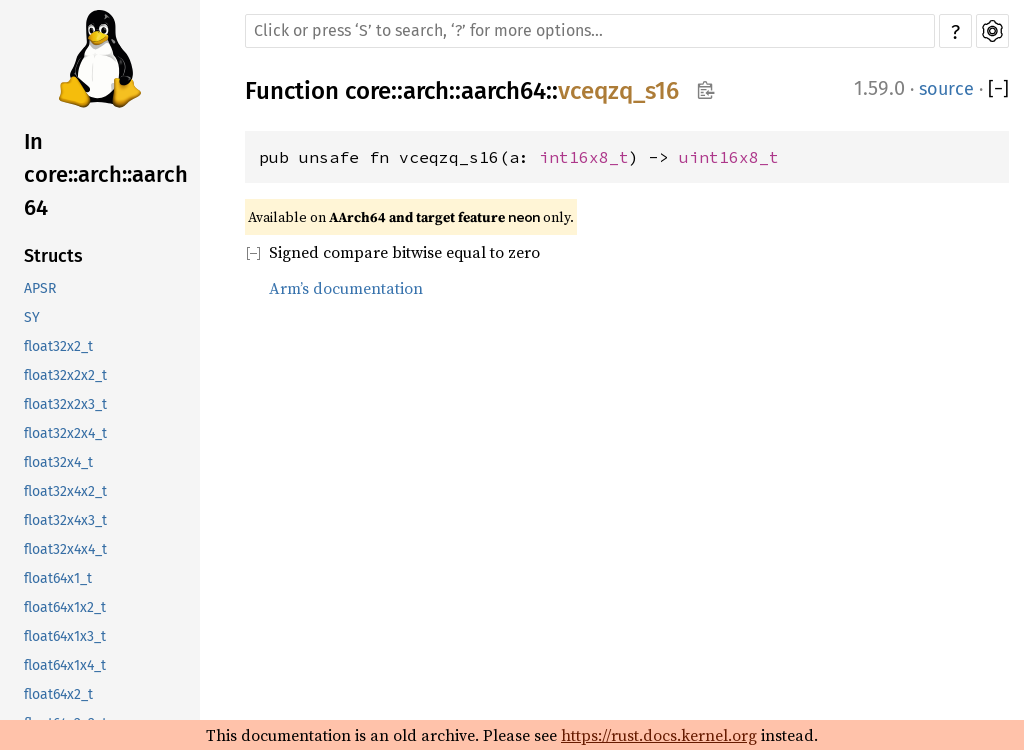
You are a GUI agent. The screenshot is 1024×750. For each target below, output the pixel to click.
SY (32, 317)
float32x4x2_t (65, 491)
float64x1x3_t (65, 636)
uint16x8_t (729, 157)
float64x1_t (58, 578)
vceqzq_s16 (618, 91)
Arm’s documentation (346, 288)
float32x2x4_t (65, 433)
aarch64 (503, 91)
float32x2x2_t (65, 375)
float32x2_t (58, 346)
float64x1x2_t (65, 607)
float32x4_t (58, 462)
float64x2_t (58, 694)
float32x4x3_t (65, 520)
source (946, 89)
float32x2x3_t (65, 404)
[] (998, 89)
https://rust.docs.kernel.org (659, 735)
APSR (40, 288)
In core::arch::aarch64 (106, 174)
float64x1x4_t (65, 665)
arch (426, 91)
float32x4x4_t (65, 549)
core (368, 91)
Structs (53, 256)
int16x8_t (584, 157)
